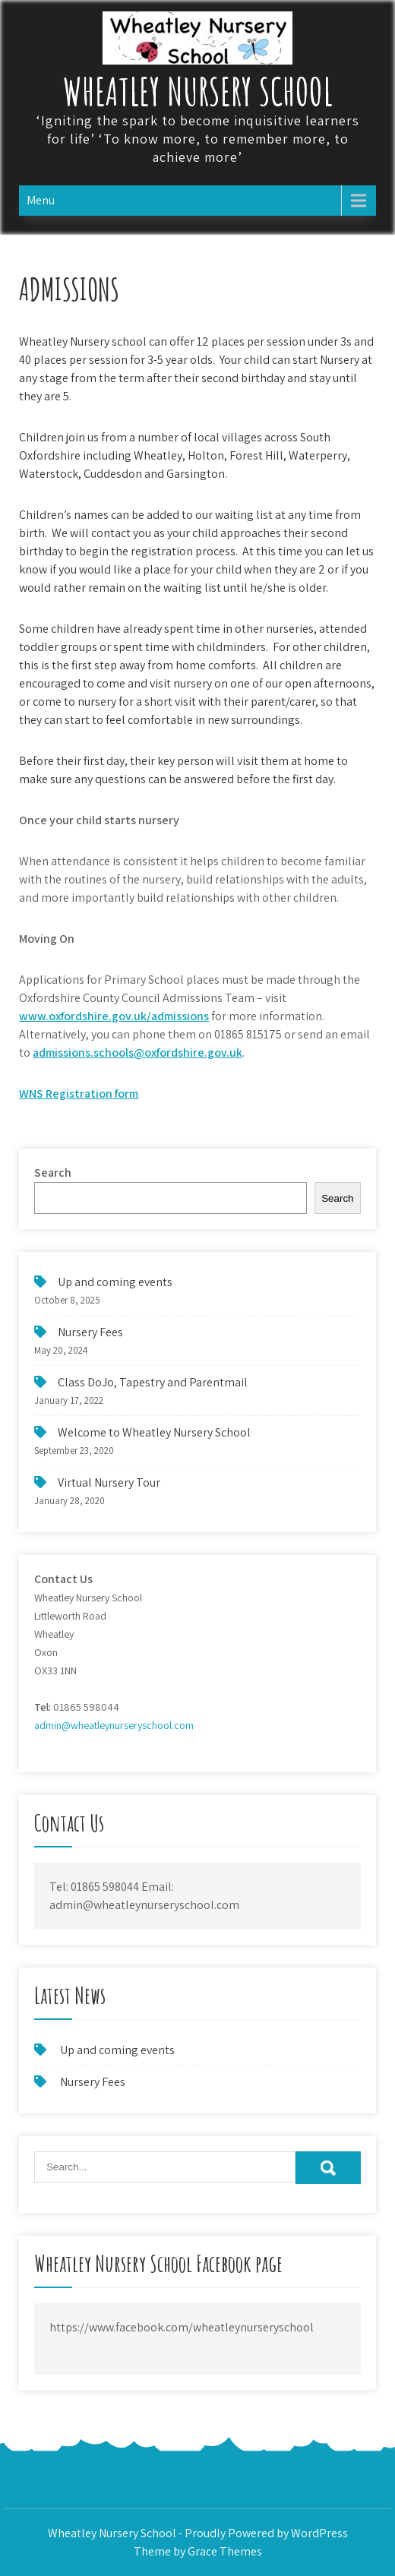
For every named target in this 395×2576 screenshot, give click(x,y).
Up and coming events (115, 1282)
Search (52, 1173)
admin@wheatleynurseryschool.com (114, 1725)
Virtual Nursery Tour (109, 1482)
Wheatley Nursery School (198, 91)
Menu (41, 200)
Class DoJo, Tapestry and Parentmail (153, 1382)
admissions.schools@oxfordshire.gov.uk (137, 1052)
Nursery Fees (90, 1332)
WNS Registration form (78, 1094)
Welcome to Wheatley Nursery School (154, 1432)
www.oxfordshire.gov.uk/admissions (114, 1016)
